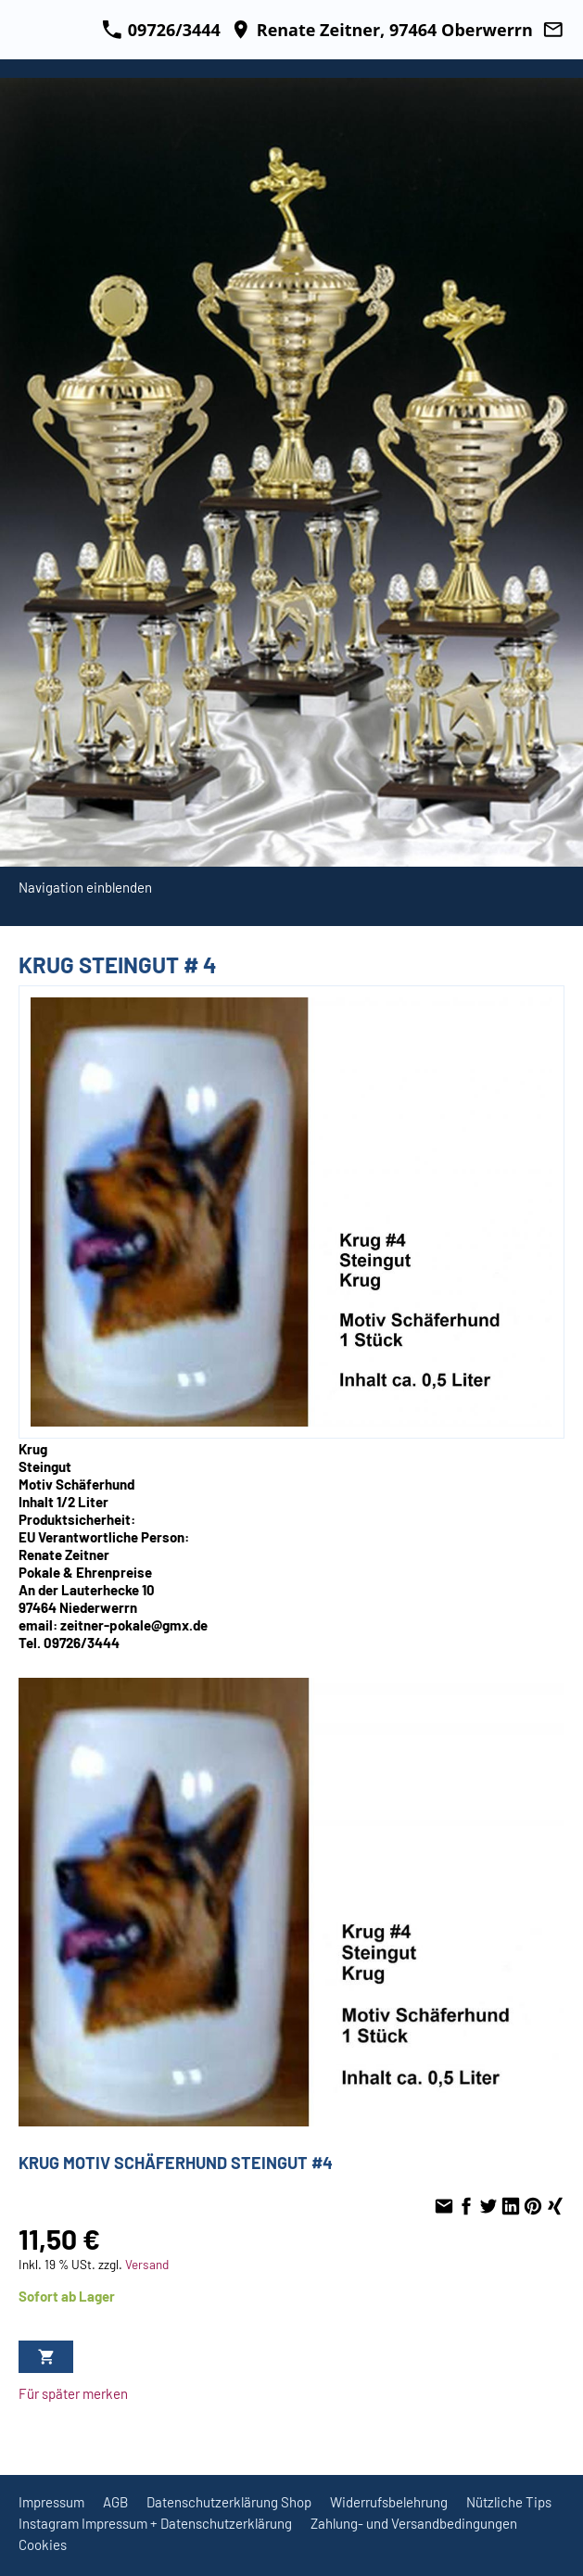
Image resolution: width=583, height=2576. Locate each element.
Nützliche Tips (508, 2502)
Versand (147, 2264)
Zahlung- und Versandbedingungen (414, 2523)
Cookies (43, 2544)
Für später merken (73, 2393)
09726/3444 (161, 30)
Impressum (51, 2502)
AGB (115, 2502)
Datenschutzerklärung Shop (228, 2502)
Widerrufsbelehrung (389, 2502)
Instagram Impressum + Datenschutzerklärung (155, 2523)
